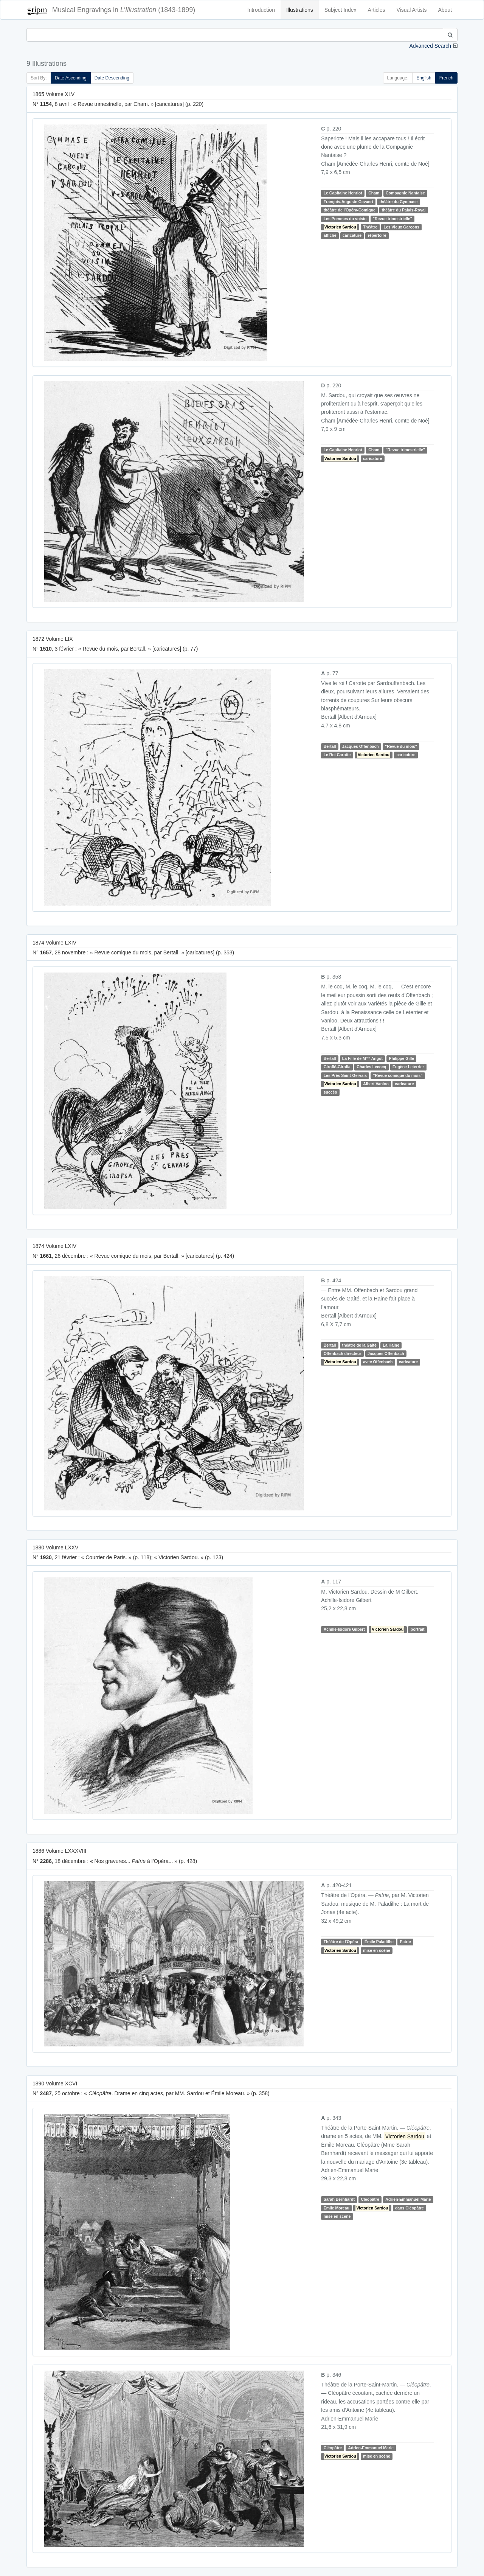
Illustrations (299, 10)
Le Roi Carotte (337, 754)
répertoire (377, 235)
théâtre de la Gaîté (359, 1345)
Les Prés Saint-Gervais (345, 1075)
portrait (418, 1629)
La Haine (391, 1345)
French (446, 78)
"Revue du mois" (401, 746)
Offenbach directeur (342, 1353)
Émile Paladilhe (379, 1942)
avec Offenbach (377, 1362)
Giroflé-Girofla (337, 1066)
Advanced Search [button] (430, 46)
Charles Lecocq (371, 1066)
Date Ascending (71, 78)
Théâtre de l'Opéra (341, 1942)
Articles (376, 10)
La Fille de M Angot (362, 1058)
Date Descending (112, 78)
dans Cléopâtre (409, 2208)
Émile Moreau (336, 2208)
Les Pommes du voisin (345, 218)
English (423, 78)
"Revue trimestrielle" (392, 218)
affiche (330, 235)
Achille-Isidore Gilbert (344, 1629)
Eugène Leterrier (408, 1066)
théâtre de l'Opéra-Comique (349, 210)
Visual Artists (412, 10)
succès (330, 1092)
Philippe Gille (401, 1058)
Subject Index (340, 10)
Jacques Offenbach (360, 746)
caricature (352, 235)
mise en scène (376, 1950)
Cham (373, 193)
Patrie (405, 1942)
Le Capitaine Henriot (343, 193)
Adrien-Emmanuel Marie (408, 2199)
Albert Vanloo (376, 1083)
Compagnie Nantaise (405, 193)
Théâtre (370, 227)
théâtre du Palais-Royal (403, 210)
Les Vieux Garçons (401, 227)
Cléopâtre (370, 2199)
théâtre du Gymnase (398, 201)
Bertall (330, 746)
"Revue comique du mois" (398, 1075)
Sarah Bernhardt (339, 2199)
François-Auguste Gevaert (348, 201)
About (445, 10)
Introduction (261, 10)
